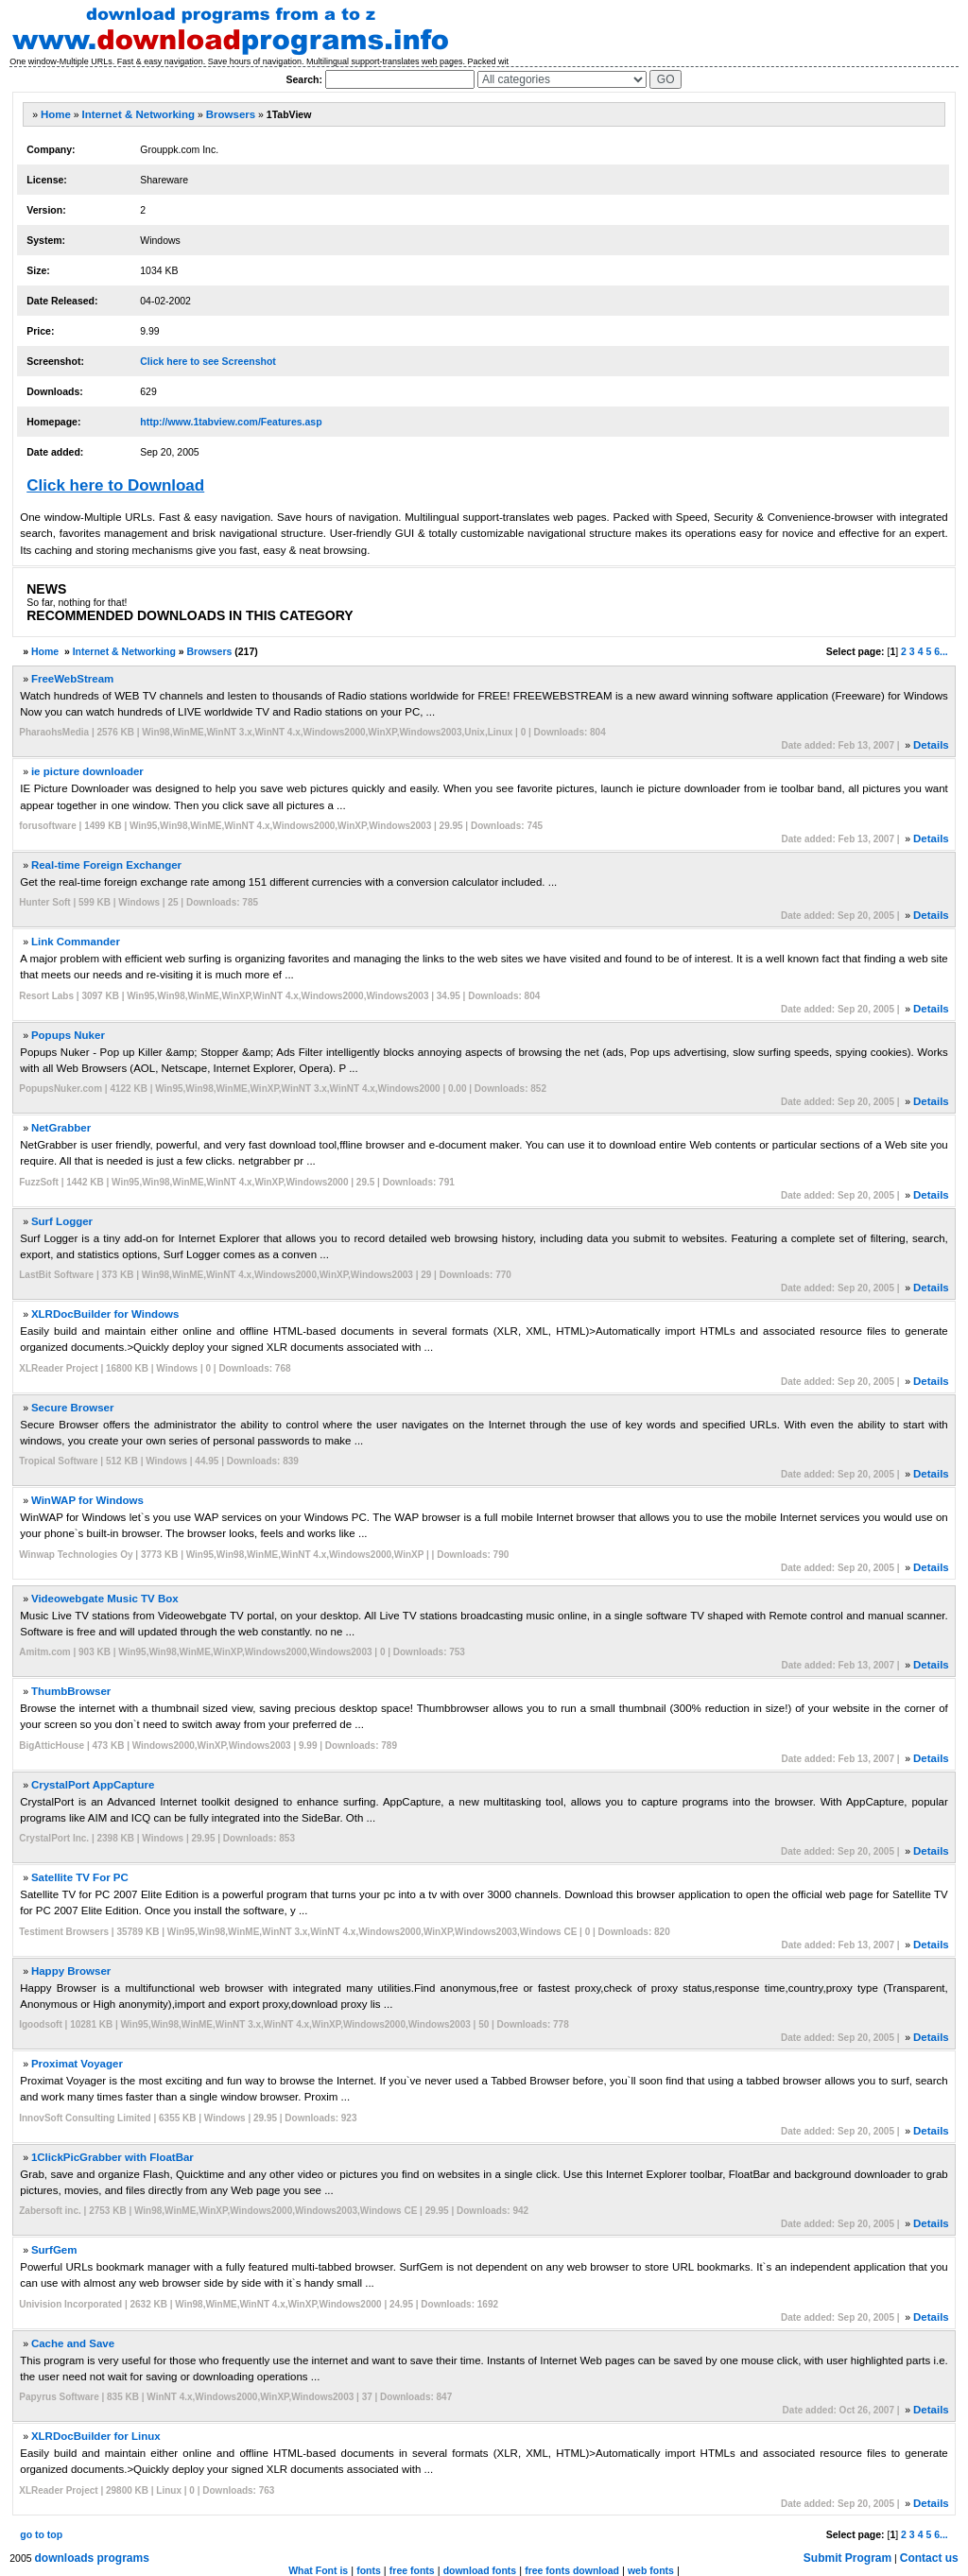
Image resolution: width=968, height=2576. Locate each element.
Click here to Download (115, 485)
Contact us (929, 2558)
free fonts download (572, 2570)
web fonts (651, 2570)
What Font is (318, 2570)
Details (931, 745)
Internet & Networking (138, 114)
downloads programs (92, 2558)
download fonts (480, 2570)
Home (56, 114)
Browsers (230, 114)
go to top (41, 2534)
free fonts (412, 2570)
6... (941, 651)
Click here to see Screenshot (208, 361)
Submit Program (847, 2558)
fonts (368, 2570)
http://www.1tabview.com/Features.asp (230, 421)
